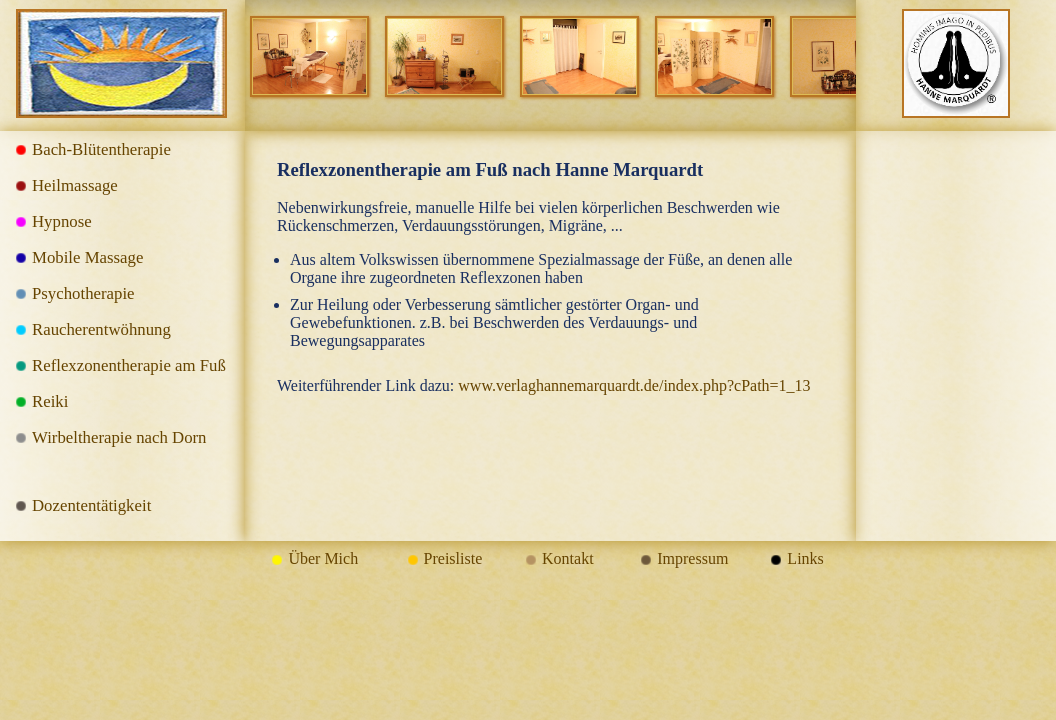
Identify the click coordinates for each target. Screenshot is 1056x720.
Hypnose (62, 221)
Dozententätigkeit (91, 505)
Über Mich (323, 558)
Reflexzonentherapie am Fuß (129, 365)
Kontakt (568, 558)
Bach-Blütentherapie (101, 149)
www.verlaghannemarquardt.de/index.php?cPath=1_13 (634, 385)
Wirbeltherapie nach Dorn (119, 437)
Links (805, 558)
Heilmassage (75, 185)
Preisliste (453, 558)
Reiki (50, 401)
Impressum (692, 558)
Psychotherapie (83, 293)
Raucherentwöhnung (101, 329)
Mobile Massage (87, 257)
